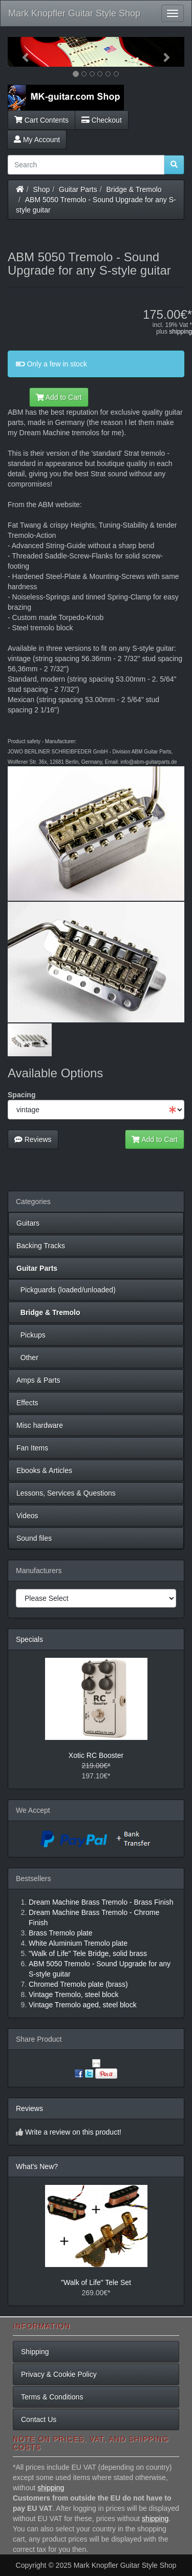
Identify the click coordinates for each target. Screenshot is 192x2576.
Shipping (35, 2352)
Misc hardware (39, 1425)
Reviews (33, 1139)
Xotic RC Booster (96, 1755)
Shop (41, 189)
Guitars (27, 1223)
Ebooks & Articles (44, 1470)
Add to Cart (59, 397)
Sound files (34, 1538)
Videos (27, 1516)
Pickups (31, 1335)
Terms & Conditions (52, 2397)
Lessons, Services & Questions (66, 1493)
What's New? (37, 2166)
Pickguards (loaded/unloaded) (66, 1290)
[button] (21, 52)
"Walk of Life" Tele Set (96, 2282)
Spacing (21, 1095)
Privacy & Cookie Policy (59, 2374)
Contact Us (38, 2419)
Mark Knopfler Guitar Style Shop (74, 13)
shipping (180, 331)
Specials (29, 1639)
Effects (27, 1403)
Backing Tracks (40, 1246)
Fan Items (32, 1448)
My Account (37, 139)
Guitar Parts (78, 189)
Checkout (101, 120)
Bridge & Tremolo (134, 189)
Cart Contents (41, 120)
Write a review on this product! (73, 2132)
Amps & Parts (38, 1380)
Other (27, 1357)
